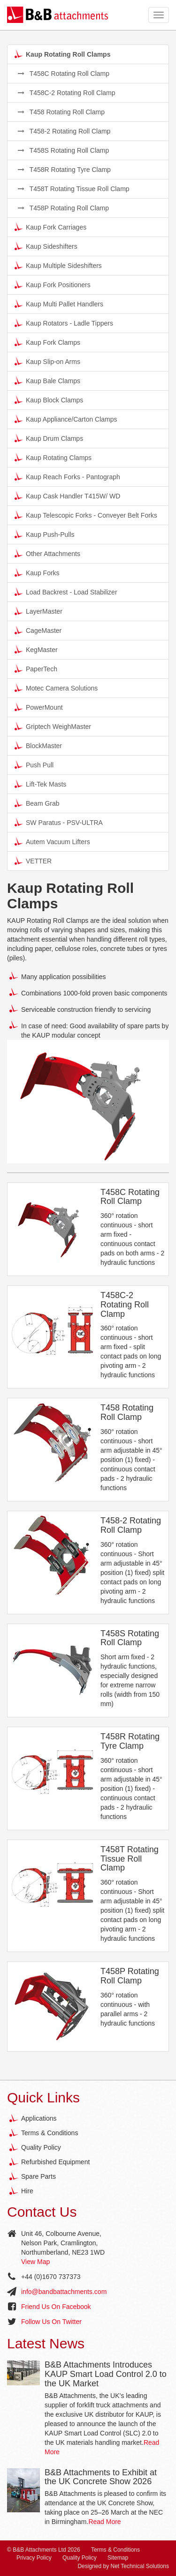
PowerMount (39, 707)
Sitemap (117, 2557)
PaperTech (36, 668)
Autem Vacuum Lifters (52, 841)
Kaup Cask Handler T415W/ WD (67, 495)
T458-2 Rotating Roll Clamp (64, 131)
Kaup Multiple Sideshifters (58, 265)
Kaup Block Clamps (49, 399)
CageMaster (38, 630)
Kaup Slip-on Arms (47, 361)
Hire (27, 2191)
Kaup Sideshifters (46, 246)
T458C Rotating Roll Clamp (63, 73)
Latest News (45, 2343)
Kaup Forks (37, 572)
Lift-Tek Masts (40, 783)
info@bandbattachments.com (64, 2291)
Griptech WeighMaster (53, 726)
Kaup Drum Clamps (49, 438)
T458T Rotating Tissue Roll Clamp (74, 189)
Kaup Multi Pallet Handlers (59, 303)
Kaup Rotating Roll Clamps (62, 54)
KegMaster (36, 649)
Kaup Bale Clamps (47, 380)
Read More (104, 2521)
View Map (35, 2261)
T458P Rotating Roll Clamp (63, 208)
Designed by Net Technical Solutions (123, 2566)
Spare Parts (38, 2176)
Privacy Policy (34, 2557)
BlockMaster (38, 745)
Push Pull (34, 764)
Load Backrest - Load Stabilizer (66, 591)
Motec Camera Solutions (56, 687)
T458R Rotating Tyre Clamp (64, 169)
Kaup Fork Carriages (50, 227)
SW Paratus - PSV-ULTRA (59, 822)
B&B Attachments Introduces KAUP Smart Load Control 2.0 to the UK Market (106, 2374)
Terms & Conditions (49, 2133)
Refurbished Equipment (55, 2162)
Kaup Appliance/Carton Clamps (66, 419)
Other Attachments (47, 553)
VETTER (33, 860)
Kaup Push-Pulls (45, 534)
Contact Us (42, 2212)
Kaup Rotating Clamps (53, 457)
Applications (39, 2118)
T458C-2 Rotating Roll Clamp (66, 93)
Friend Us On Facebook (56, 2306)
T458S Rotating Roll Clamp (63, 150)
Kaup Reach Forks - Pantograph (67, 476)
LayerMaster (38, 611)
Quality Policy (41, 2147)
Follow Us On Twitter (51, 2321)
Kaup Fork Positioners (53, 284)
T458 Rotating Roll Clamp (61, 112)
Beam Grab (37, 803)
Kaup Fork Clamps (47, 342)
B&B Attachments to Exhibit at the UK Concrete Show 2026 (101, 2477)
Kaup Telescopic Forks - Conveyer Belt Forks (86, 515)
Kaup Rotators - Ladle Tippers (64, 323)
